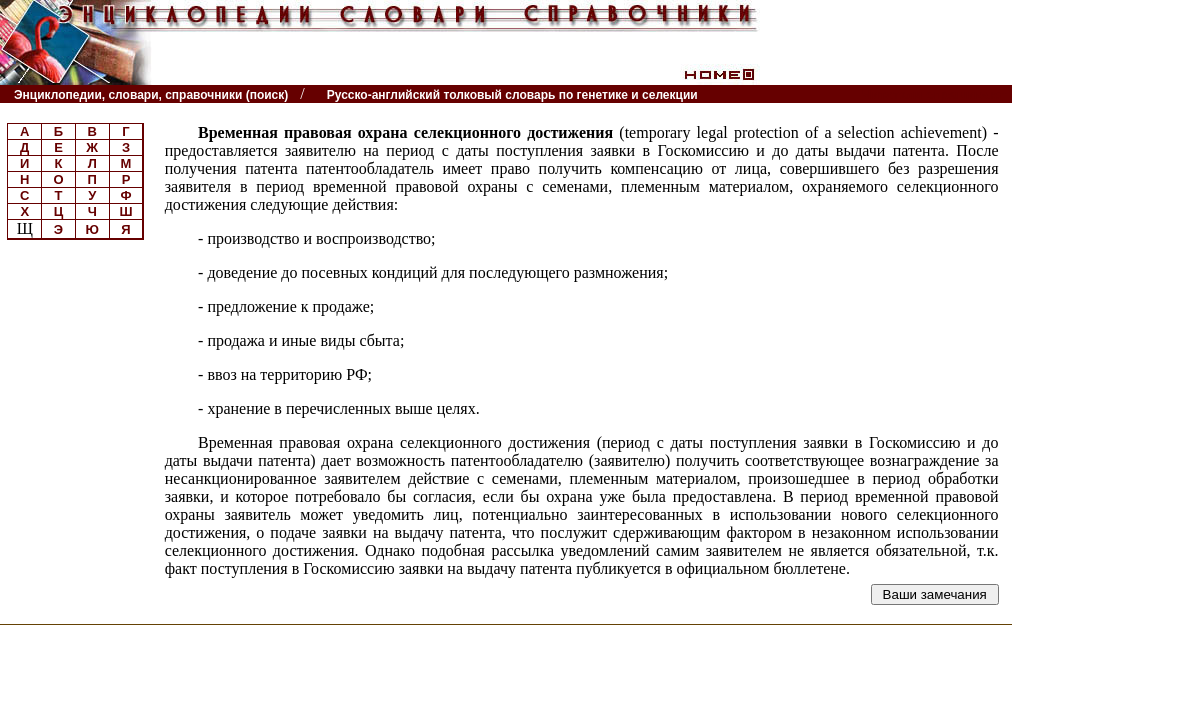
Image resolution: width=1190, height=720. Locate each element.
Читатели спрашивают (934, 94)
